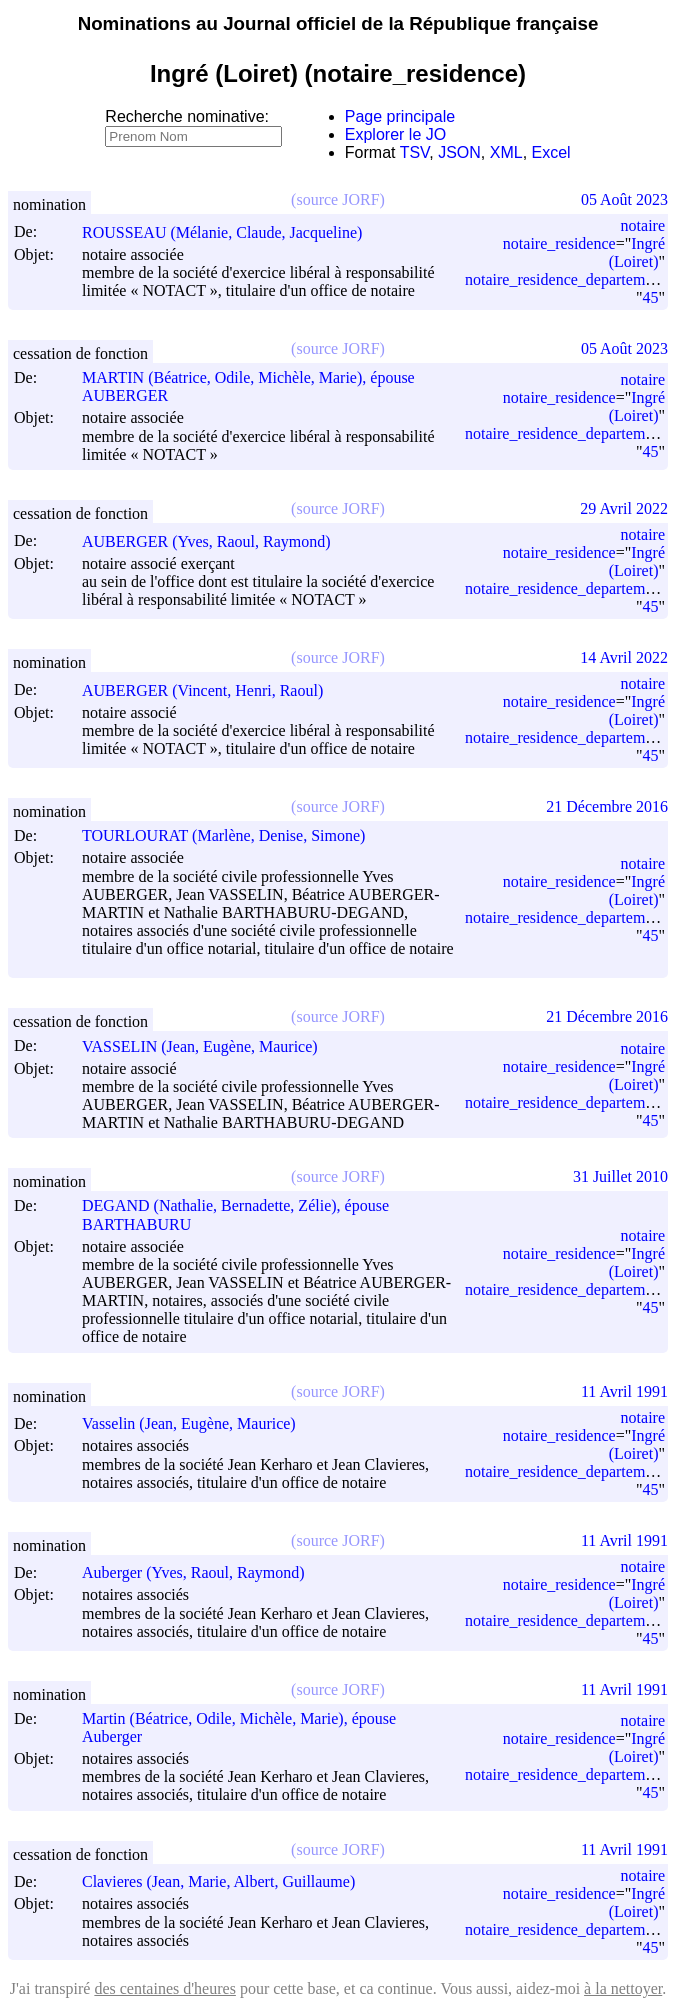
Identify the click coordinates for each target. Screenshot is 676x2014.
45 (650, 297)
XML (506, 152)
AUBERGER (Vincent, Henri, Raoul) (211, 690)
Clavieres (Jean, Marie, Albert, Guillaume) (227, 1881)
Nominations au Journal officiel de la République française (338, 23)
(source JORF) (338, 199)
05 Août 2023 (624, 199)
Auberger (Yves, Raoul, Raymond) (202, 1572)
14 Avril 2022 (624, 657)
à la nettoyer (623, 1988)
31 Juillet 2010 (620, 1176)
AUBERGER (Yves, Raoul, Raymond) (215, 541)
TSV (415, 152)
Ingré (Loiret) (637, 252)
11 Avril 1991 (624, 1391)
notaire (643, 225)
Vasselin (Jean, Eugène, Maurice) (198, 1423)
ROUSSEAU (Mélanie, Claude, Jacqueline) (231, 232)
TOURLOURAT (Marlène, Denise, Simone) (232, 835)
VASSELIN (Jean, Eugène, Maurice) (209, 1046)
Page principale (400, 116)
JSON (459, 152)
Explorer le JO (395, 134)
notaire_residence (559, 243)
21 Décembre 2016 (607, 806)
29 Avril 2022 (624, 508)
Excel (551, 152)
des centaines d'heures (165, 1988)
